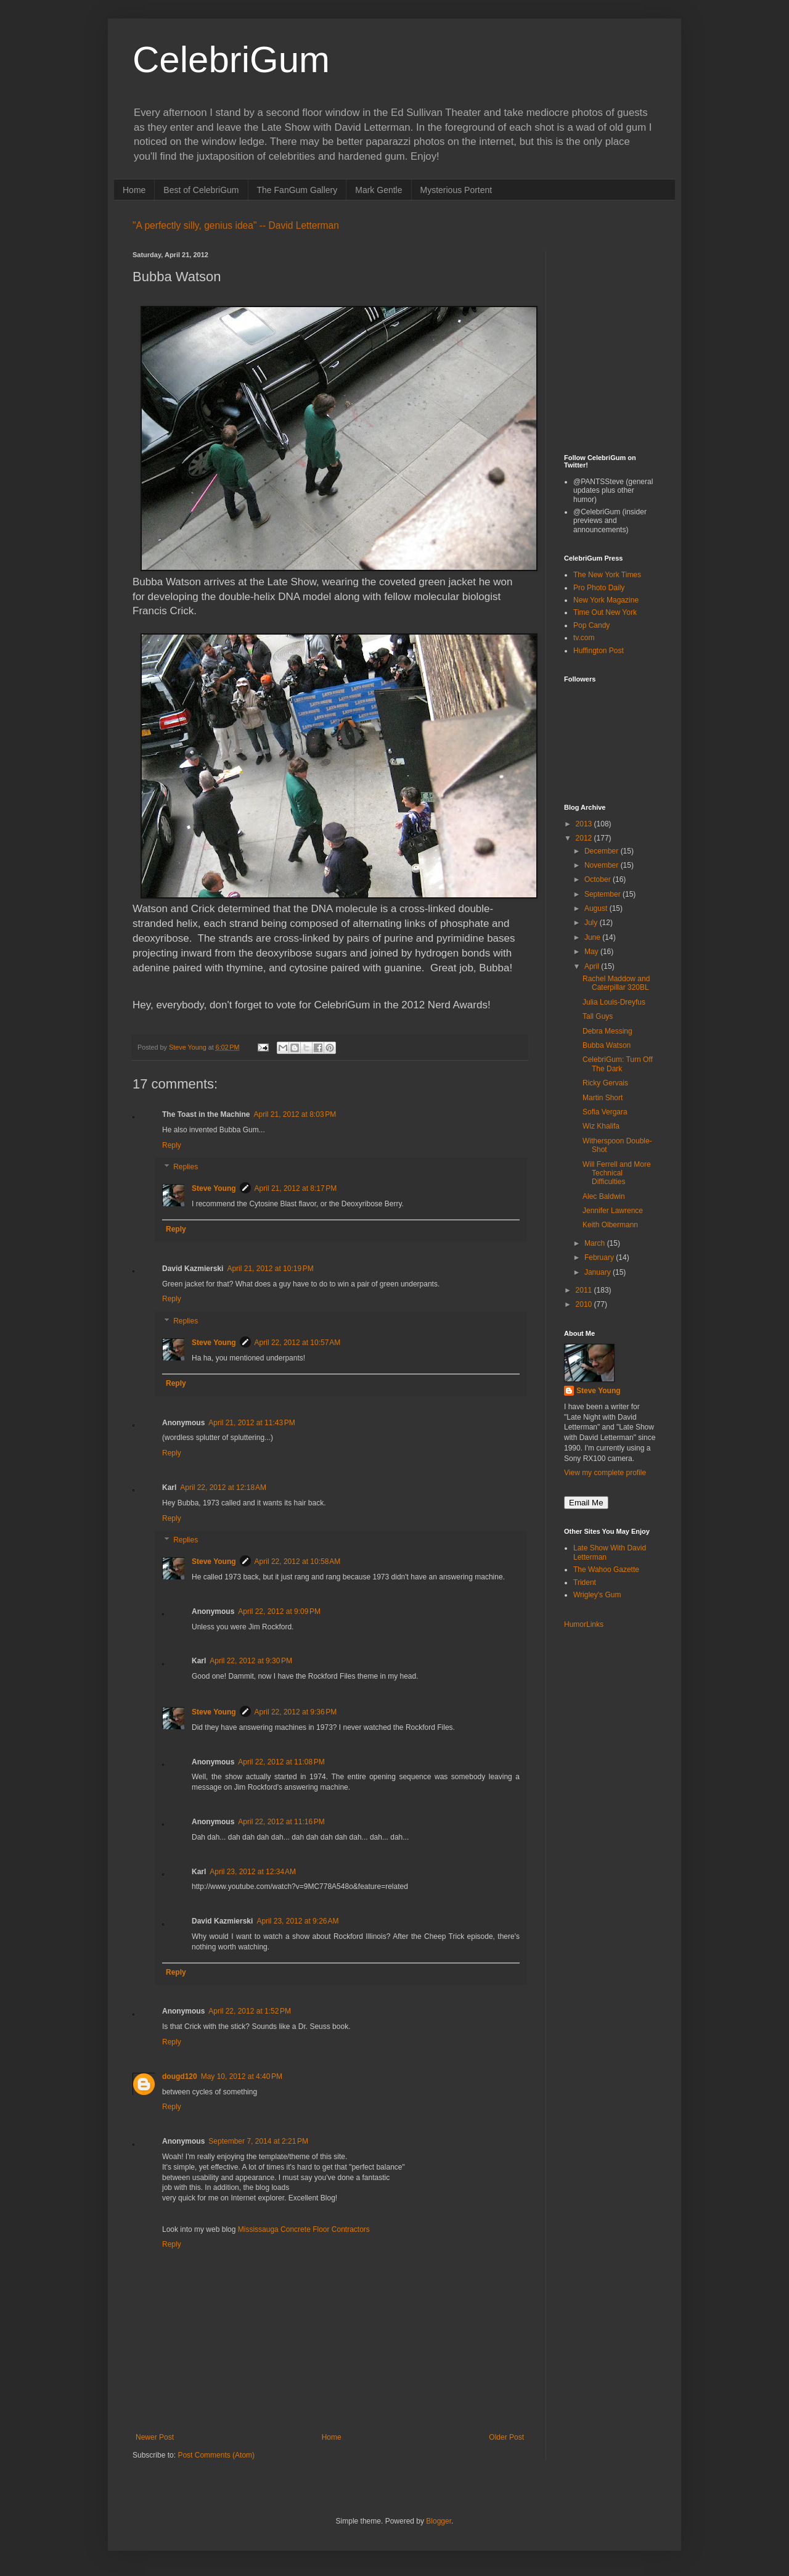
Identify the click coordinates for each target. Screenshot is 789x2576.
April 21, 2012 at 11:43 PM (251, 1422)
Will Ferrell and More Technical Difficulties (617, 1173)
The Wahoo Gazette (606, 1569)
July (592, 922)
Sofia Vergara (605, 1112)
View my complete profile (605, 1472)
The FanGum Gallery (297, 190)
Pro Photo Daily (598, 587)
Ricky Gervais (605, 1083)
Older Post (506, 2437)
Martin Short (603, 1097)
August (597, 908)
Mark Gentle (378, 190)
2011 (585, 1290)
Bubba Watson (607, 1045)
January (598, 1272)
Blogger (438, 2521)
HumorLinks (583, 1624)
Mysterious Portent (456, 190)
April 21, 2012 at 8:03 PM (294, 1114)
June (593, 937)
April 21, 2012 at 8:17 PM (296, 1188)
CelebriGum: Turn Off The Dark (618, 1063)
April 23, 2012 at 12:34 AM (253, 1871)
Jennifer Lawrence (613, 1210)
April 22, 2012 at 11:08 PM (281, 1762)
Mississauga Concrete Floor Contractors (304, 2229)
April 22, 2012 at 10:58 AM (298, 1561)
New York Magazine (606, 600)
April (592, 966)
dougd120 (179, 2076)
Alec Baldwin (604, 1196)
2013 (585, 824)
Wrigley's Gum (597, 1594)
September (603, 894)
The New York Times (607, 574)
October (598, 879)
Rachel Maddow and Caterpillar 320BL (616, 983)
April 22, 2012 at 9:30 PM (251, 1660)
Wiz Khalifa (601, 1126)
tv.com (583, 637)
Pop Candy (591, 625)
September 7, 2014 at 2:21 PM (258, 2141)
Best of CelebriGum (201, 190)
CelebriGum (231, 59)
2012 (585, 838)
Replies (185, 1167)
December (602, 851)
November (602, 865)
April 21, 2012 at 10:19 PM (270, 1268)
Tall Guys (598, 1016)
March (595, 1243)
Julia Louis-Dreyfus (614, 1002)
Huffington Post (598, 650)
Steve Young (214, 1188)
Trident (584, 1582)
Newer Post (155, 2437)
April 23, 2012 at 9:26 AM (297, 1921)
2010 (585, 1304)
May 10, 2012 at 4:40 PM (241, 2076)
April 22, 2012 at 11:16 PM (281, 1821)
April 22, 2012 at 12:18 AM (223, 1487)
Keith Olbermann (610, 1224)
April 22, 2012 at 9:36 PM (296, 1712)
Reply (171, 1145)
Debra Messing (607, 1031)
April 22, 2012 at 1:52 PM (249, 2011)
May (592, 951)
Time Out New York (605, 612)
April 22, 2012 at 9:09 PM (279, 1611)
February (600, 1257)
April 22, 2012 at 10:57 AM (298, 1342)
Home (134, 190)
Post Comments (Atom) (216, 2455)
